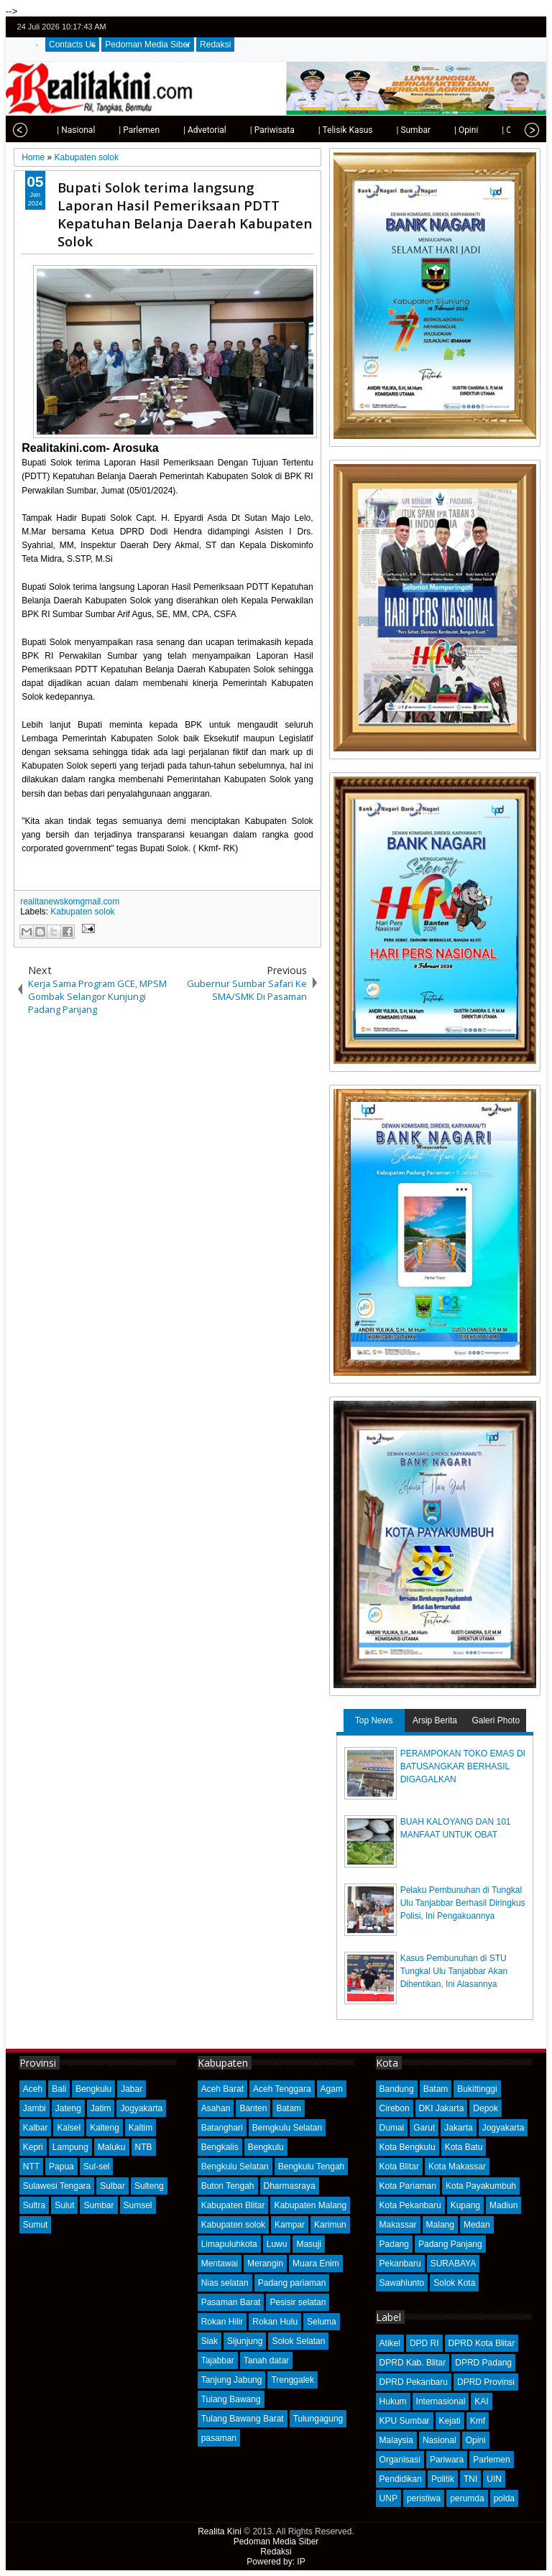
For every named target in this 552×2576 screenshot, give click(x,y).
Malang (440, 2225)
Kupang (465, 2205)
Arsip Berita (435, 1720)
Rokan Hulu (275, 2322)
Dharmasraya (290, 2186)
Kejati (450, 2421)
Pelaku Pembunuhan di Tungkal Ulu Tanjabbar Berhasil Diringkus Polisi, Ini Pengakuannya (462, 1903)
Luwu (277, 2244)
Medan (477, 2225)
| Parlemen (111, 130)
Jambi (34, 2108)
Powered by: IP (276, 2562)
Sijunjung (244, 2341)
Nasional (439, 2440)
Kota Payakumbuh (481, 2186)
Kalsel (68, 2128)
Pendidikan (401, 2479)
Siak (209, 2341)
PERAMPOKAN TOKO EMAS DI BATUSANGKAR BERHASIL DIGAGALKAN (462, 1766)
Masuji (308, 2244)
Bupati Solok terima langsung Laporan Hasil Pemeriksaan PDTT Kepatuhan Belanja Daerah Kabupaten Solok (185, 214)
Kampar (290, 2225)
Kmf (477, 2421)
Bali (59, 2089)
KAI (481, 2401)
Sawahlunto (402, 2283)
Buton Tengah (227, 2186)
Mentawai (219, 2263)
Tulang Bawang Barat (242, 2419)
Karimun (330, 2225)
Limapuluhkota (229, 2244)
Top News (374, 1720)
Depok (485, 2108)
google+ (512, 27)
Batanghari (222, 2128)
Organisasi (400, 2460)
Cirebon (395, 2108)
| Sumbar (385, 130)
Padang (394, 2244)
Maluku (112, 2147)
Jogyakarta (141, 2108)
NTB (143, 2147)
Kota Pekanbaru (410, 2205)
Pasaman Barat (231, 2302)
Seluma (321, 2322)
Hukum (393, 2401)
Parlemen (491, 2460)
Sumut (35, 2225)
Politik (442, 2479)
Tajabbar (217, 2360)
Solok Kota (454, 2283)
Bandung (397, 2089)
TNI (470, 2479)
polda (504, 2498)
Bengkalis (220, 2147)
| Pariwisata (244, 130)
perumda (467, 2498)
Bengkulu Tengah (311, 2167)
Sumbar (98, 2205)
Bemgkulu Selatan (287, 2128)
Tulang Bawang (231, 2399)
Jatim (101, 2108)
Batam (288, 2108)
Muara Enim (316, 2263)
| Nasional (48, 130)
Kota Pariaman (408, 2186)
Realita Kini (220, 2531)
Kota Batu (464, 2147)
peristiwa (424, 2498)
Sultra (34, 2205)
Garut (424, 2128)
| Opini (438, 130)
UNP (388, 2498)
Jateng (68, 2108)
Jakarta (458, 2128)
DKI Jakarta (441, 2108)
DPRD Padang (483, 2363)
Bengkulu (93, 2089)
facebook (493, 27)
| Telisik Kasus (317, 130)
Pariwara (447, 2460)
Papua (61, 2167)
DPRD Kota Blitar (481, 2343)
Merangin (265, 2263)
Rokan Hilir (222, 2322)
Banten (253, 2108)
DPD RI (424, 2343)
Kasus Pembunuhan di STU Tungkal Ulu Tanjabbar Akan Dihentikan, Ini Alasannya (453, 1971)
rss (531, 27)
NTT (31, 2167)
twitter (475, 27)
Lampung (70, 2147)
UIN (494, 2479)
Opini (476, 2440)
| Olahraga (493, 130)
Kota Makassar (457, 2167)
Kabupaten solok (82, 912)
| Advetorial (176, 130)
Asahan (216, 2108)
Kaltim (140, 2128)
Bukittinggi (477, 2089)
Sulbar (112, 2186)
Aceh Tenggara (282, 2089)
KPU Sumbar (405, 2421)
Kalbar (35, 2128)
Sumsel (138, 2205)
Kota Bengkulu (408, 2147)
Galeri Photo (496, 1720)
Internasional (441, 2401)
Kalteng (104, 2128)
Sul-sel (96, 2167)
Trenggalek (292, 2380)
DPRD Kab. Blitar (413, 2363)
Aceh (32, 2089)
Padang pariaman (292, 2283)
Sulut (64, 2205)
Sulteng (149, 2186)
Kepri (33, 2147)
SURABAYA (454, 2263)
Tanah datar (266, 2360)
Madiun (503, 2205)
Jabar (131, 2089)
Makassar (398, 2225)
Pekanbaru (400, 2263)
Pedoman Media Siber (147, 45)
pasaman (218, 2438)
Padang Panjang (450, 2244)
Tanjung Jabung (231, 2380)
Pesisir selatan (298, 2302)
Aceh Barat (222, 2089)
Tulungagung (318, 2419)
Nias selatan (225, 2283)
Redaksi (215, 45)
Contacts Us (72, 45)
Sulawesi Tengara (57, 2186)
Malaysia (396, 2440)
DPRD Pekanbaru (414, 2382)
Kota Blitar (399, 2167)
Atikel (390, 2343)
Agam (332, 2089)
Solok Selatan (298, 2341)
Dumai (392, 2128)
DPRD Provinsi (486, 2382)
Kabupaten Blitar (233, 2205)
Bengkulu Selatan (235, 2167)
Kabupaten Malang (310, 2205)
